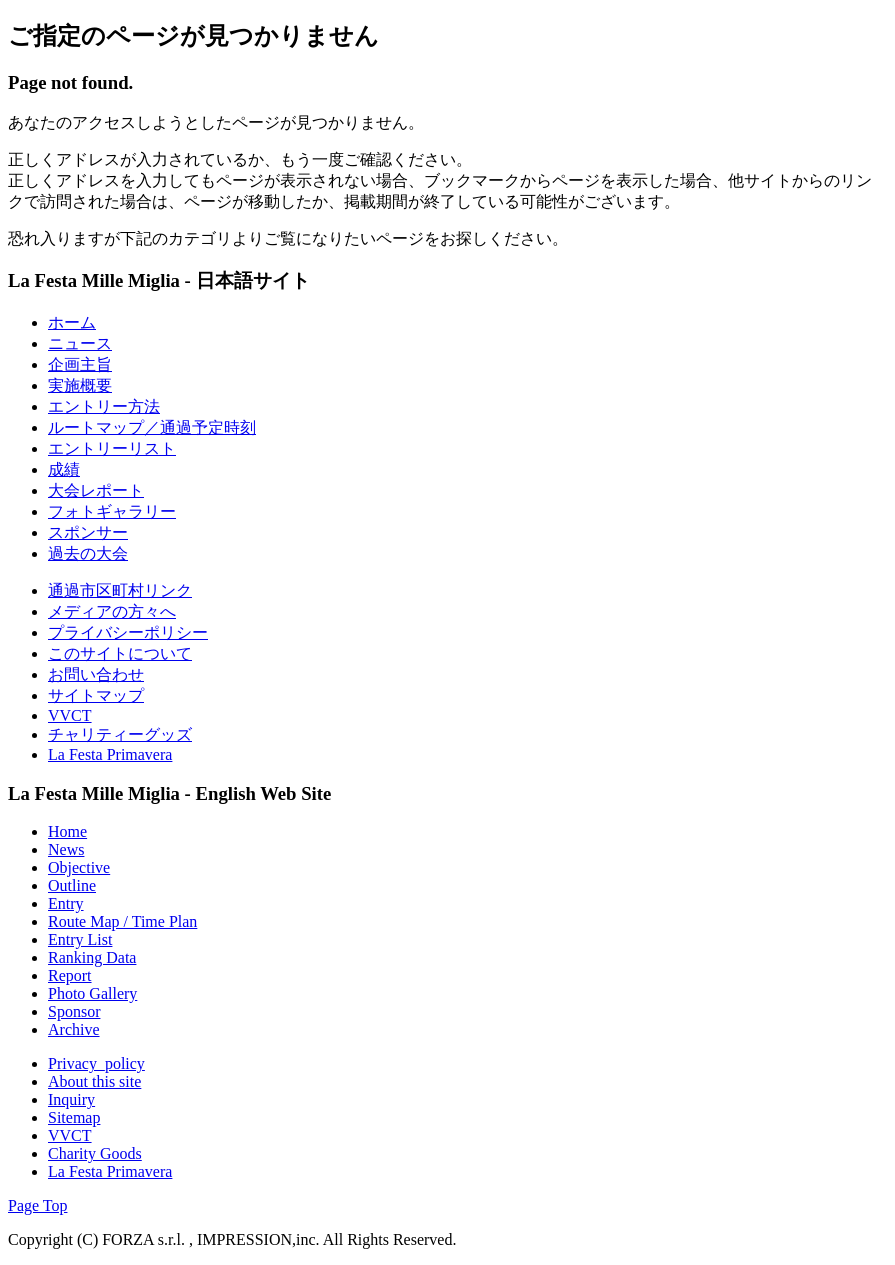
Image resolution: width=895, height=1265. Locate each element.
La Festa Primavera (110, 754)
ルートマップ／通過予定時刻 (152, 427)
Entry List (80, 939)
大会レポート (96, 490)
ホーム (72, 322)
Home (67, 831)
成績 (64, 469)
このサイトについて (120, 653)
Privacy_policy (96, 1063)
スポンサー (88, 532)
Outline (72, 885)
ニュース (80, 343)
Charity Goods (95, 1153)
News (66, 849)
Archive (74, 1029)
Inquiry (71, 1099)
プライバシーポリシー (128, 632)
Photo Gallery (92, 993)
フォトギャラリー (112, 511)
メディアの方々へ (112, 611)
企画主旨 (80, 364)
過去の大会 (88, 553)
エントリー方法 (104, 406)
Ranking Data (92, 957)
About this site (94, 1081)
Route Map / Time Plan (122, 921)
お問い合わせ (96, 674)
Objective (79, 867)
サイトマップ (96, 695)
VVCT (70, 715)
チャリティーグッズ (120, 734)
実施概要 (80, 385)
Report (70, 975)
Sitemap (74, 1117)
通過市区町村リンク (120, 590)
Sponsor (74, 1011)
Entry (66, 903)
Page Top (37, 1205)
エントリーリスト (112, 448)
